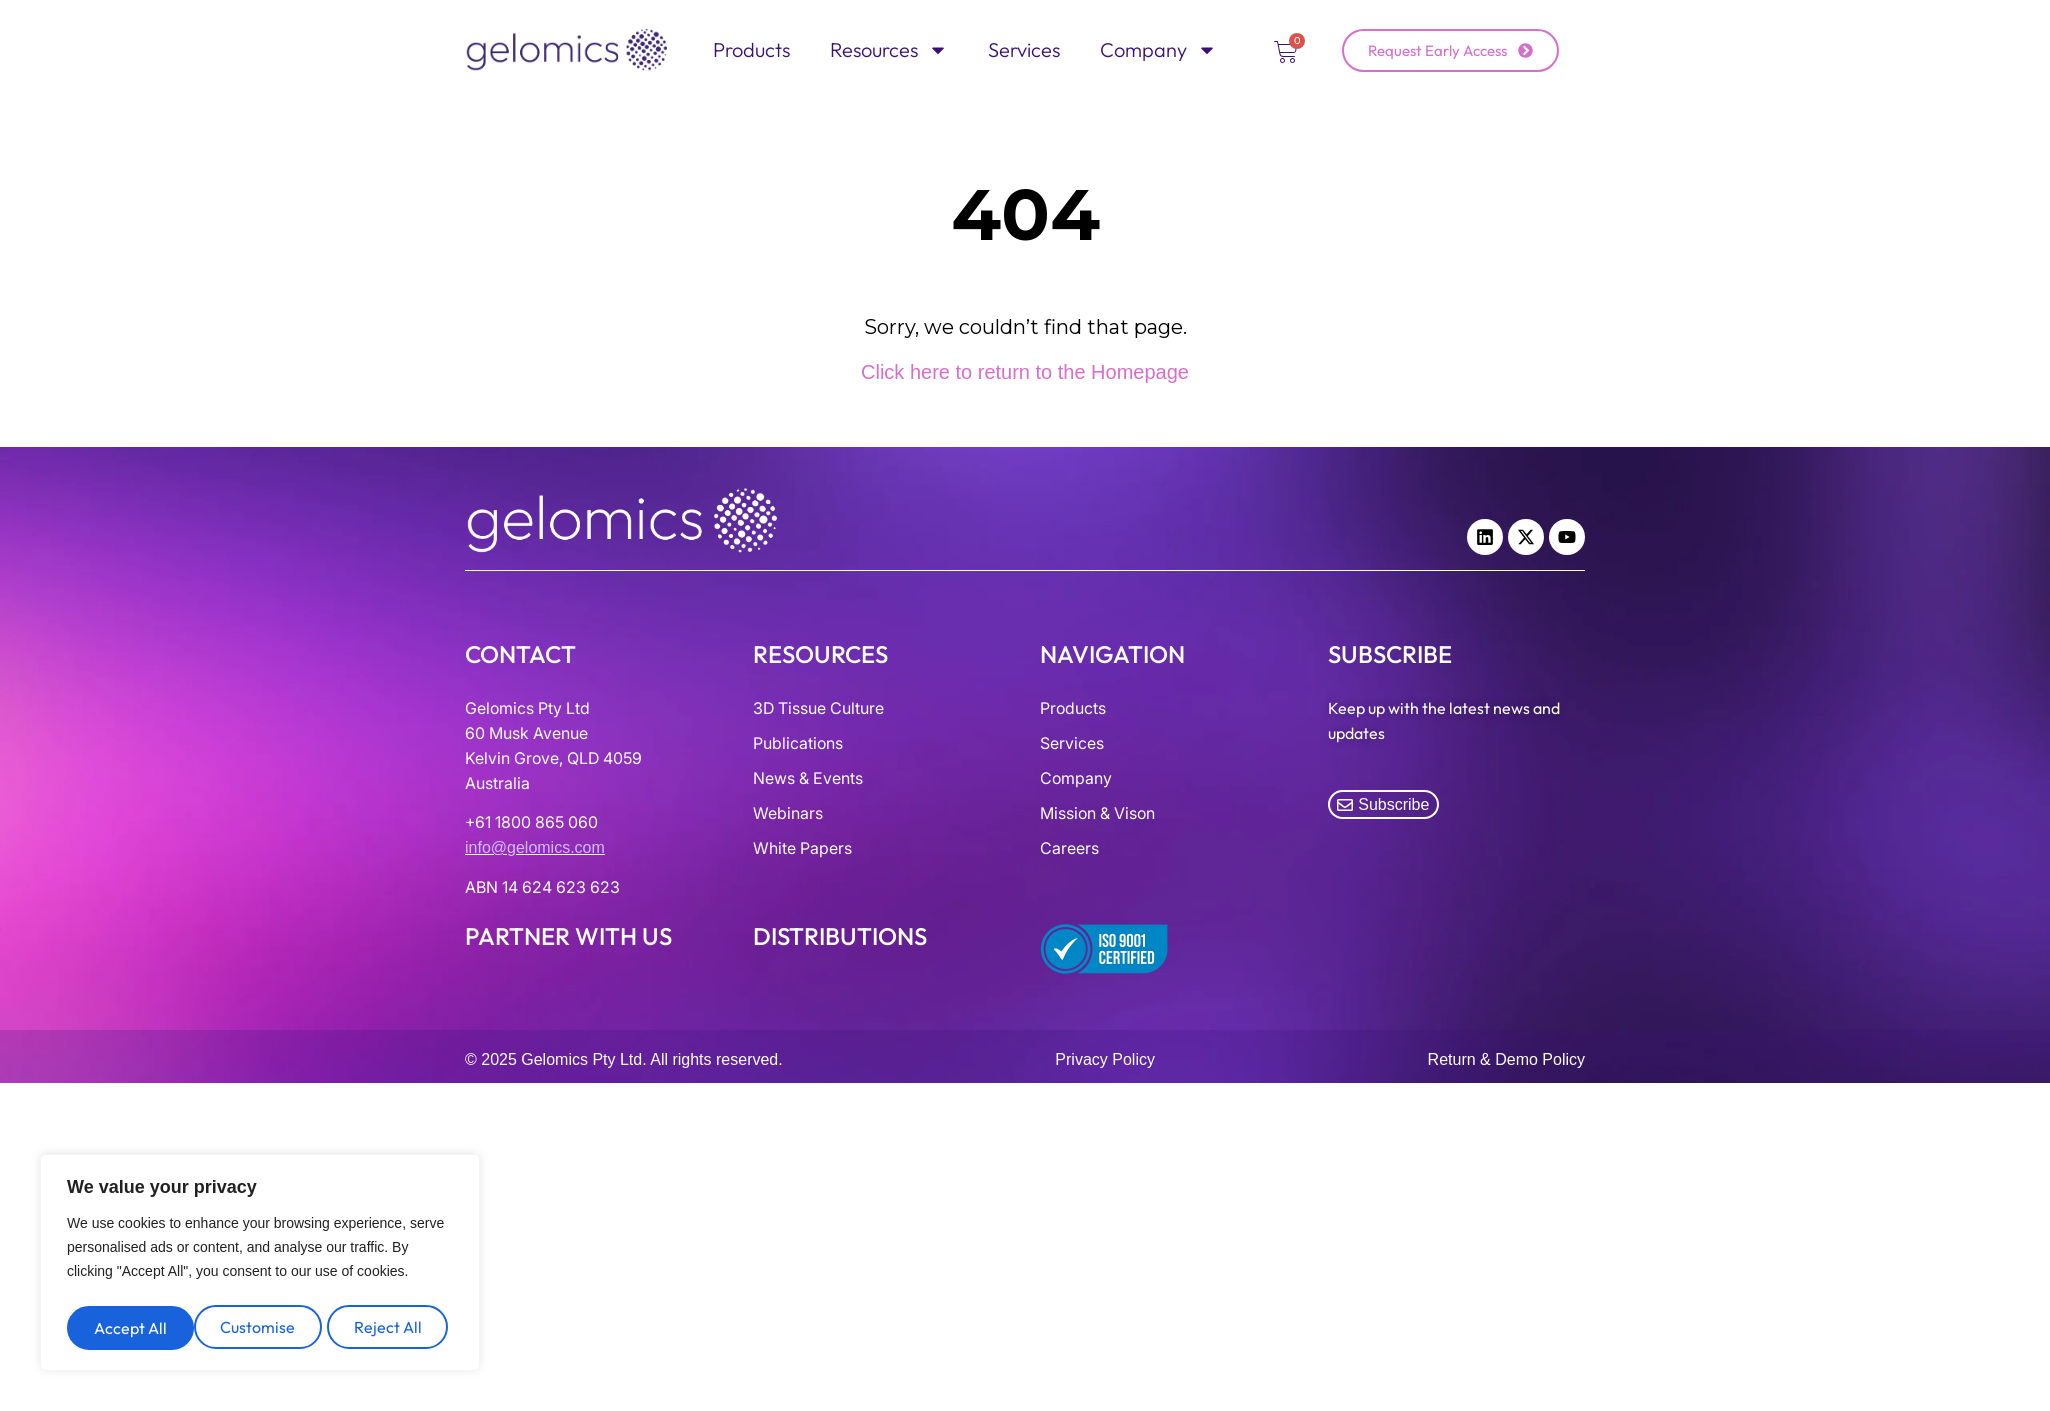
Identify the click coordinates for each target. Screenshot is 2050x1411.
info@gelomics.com (535, 847)
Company (1158, 50)
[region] (260, 1266)
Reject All (261, 1328)
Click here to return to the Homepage (1025, 372)
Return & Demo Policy (1506, 1059)
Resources (889, 50)
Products (751, 49)
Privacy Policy (1105, 1059)
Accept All (390, 1328)
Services (1024, 49)
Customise (130, 1328)
